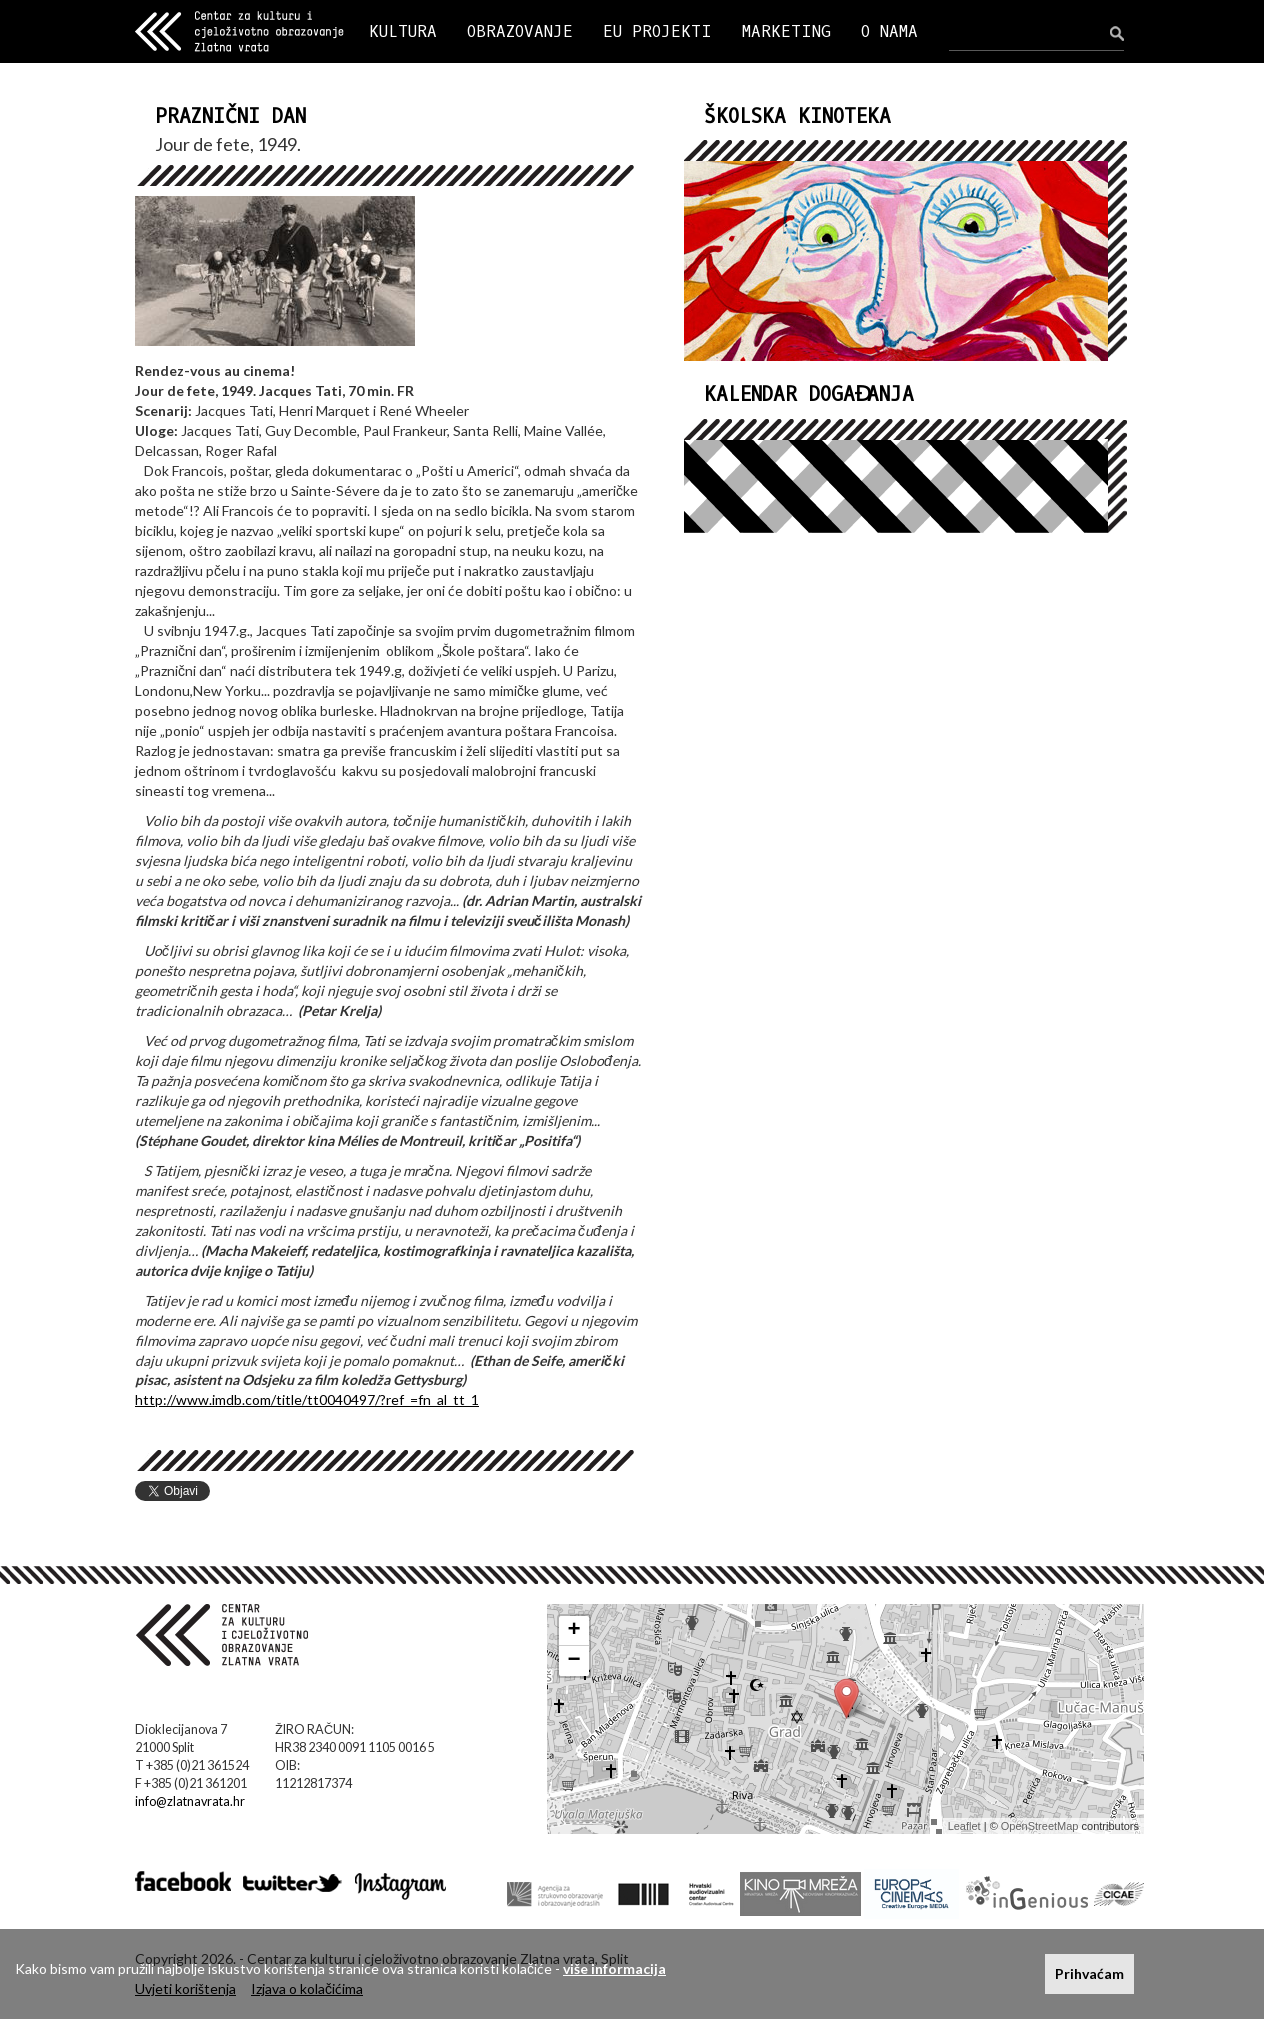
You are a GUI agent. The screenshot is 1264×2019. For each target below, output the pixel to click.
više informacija (614, 1968)
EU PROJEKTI (657, 31)
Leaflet (964, 1826)
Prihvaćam (1089, 1973)
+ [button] (574, 1631)
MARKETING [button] (786, 31)
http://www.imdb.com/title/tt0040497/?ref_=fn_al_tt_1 (307, 1399)
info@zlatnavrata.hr (190, 1801)
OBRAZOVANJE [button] (520, 31)
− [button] (574, 1661)
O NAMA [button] (889, 31)
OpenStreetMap (1040, 1826)
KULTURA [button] (403, 31)
